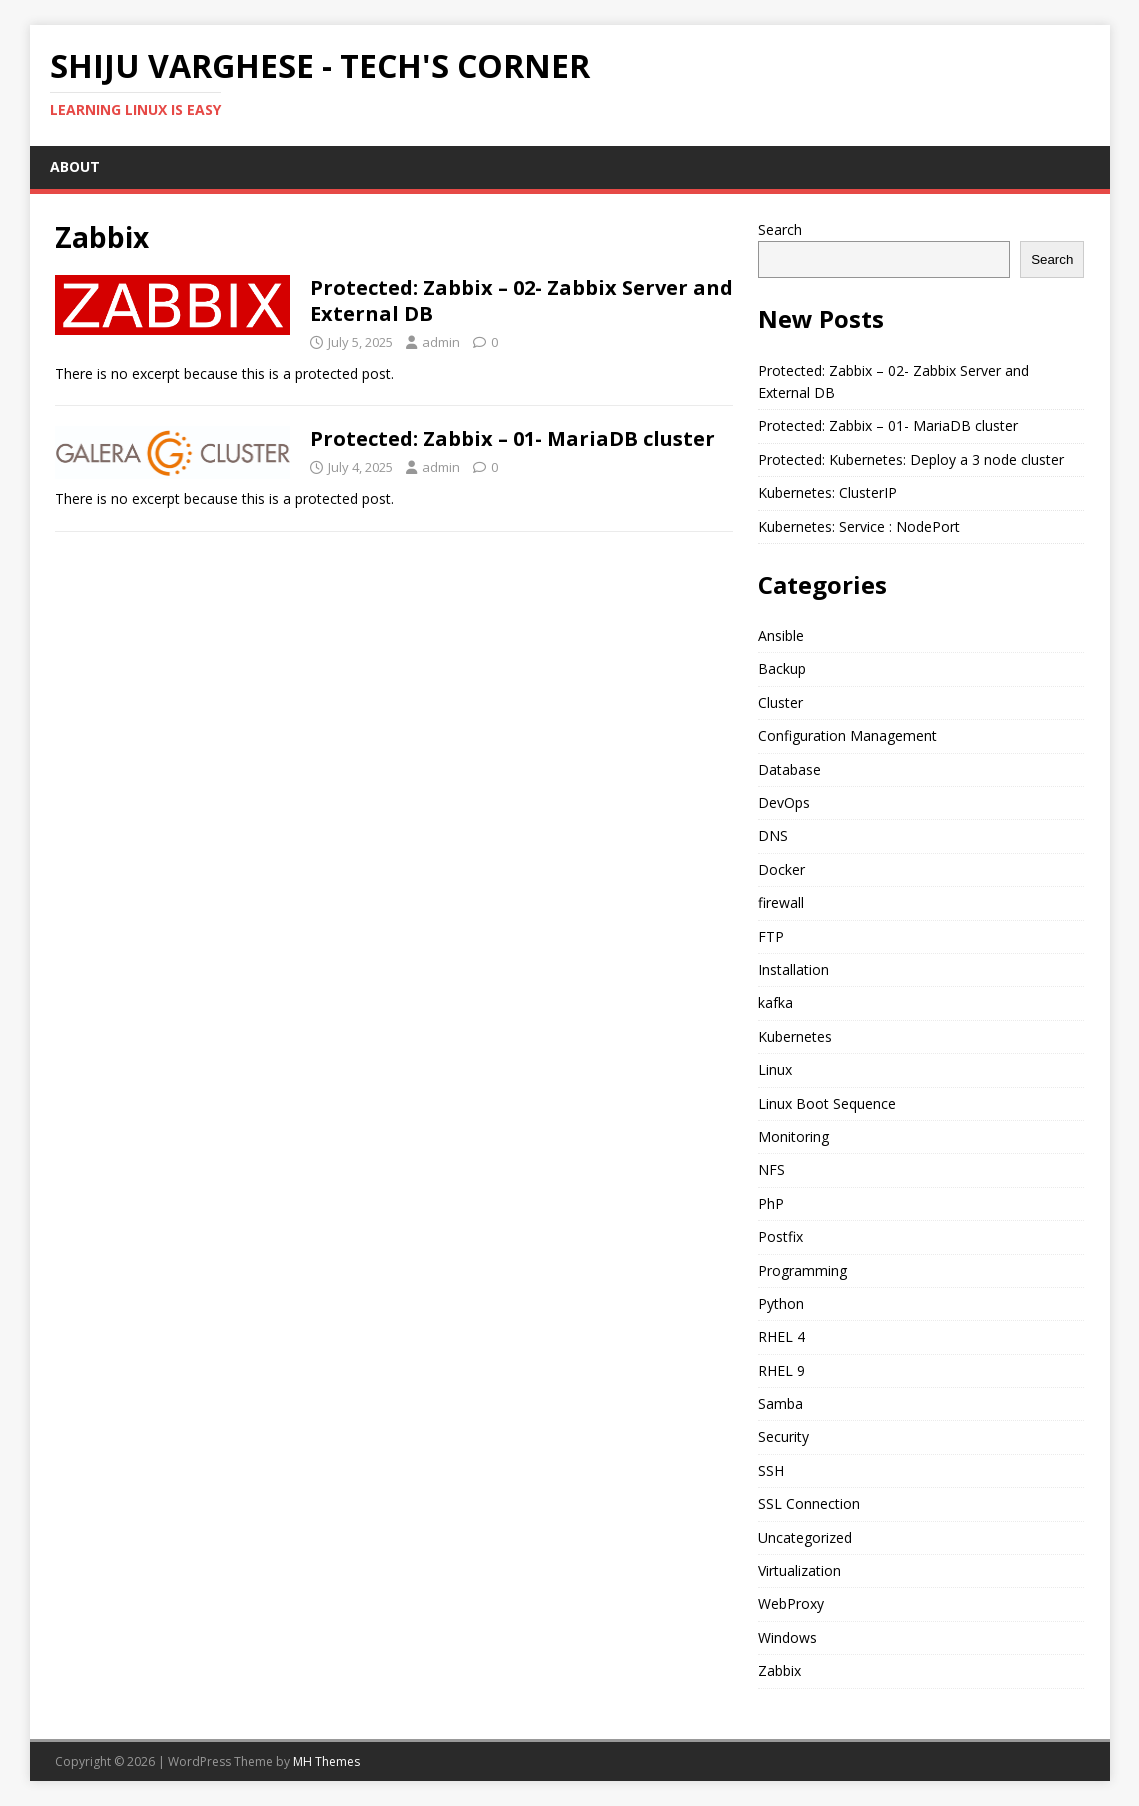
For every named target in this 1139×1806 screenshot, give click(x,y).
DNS (773, 835)
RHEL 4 (781, 1336)
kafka (775, 1002)
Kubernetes (795, 1036)
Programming (802, 1270)
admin (441, 342)
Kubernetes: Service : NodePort (859, 526)
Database (789, 769)
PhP (771, 1203)
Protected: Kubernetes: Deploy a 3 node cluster (911, 459)
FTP (771, 936)
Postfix (780, 1236)
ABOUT (75, 166)
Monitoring (793, 1136)
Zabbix (779, 1670)
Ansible (781, 635)
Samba (780, 1403)
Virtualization (799, 1570)
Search (780, 229)
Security (783, 1436)
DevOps (784, 802)
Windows (787, 1637)
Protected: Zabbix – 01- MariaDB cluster (512, 438)
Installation (793, 969)
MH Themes (326, 1761)
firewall (781, 902)
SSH (771, 1470)
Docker (781, 869)
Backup (782, 668)
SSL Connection (809, 1503)
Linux (775, 1069)
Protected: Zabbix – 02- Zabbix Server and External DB (521, 300)
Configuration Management (847, 735)
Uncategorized (805, 1537)
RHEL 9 (781, 1370)
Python (781, 1303)
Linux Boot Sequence (827, 1103)
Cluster (780, 702)
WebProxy (791, 1603)
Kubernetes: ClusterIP (827, 492)
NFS (771, 1169)
